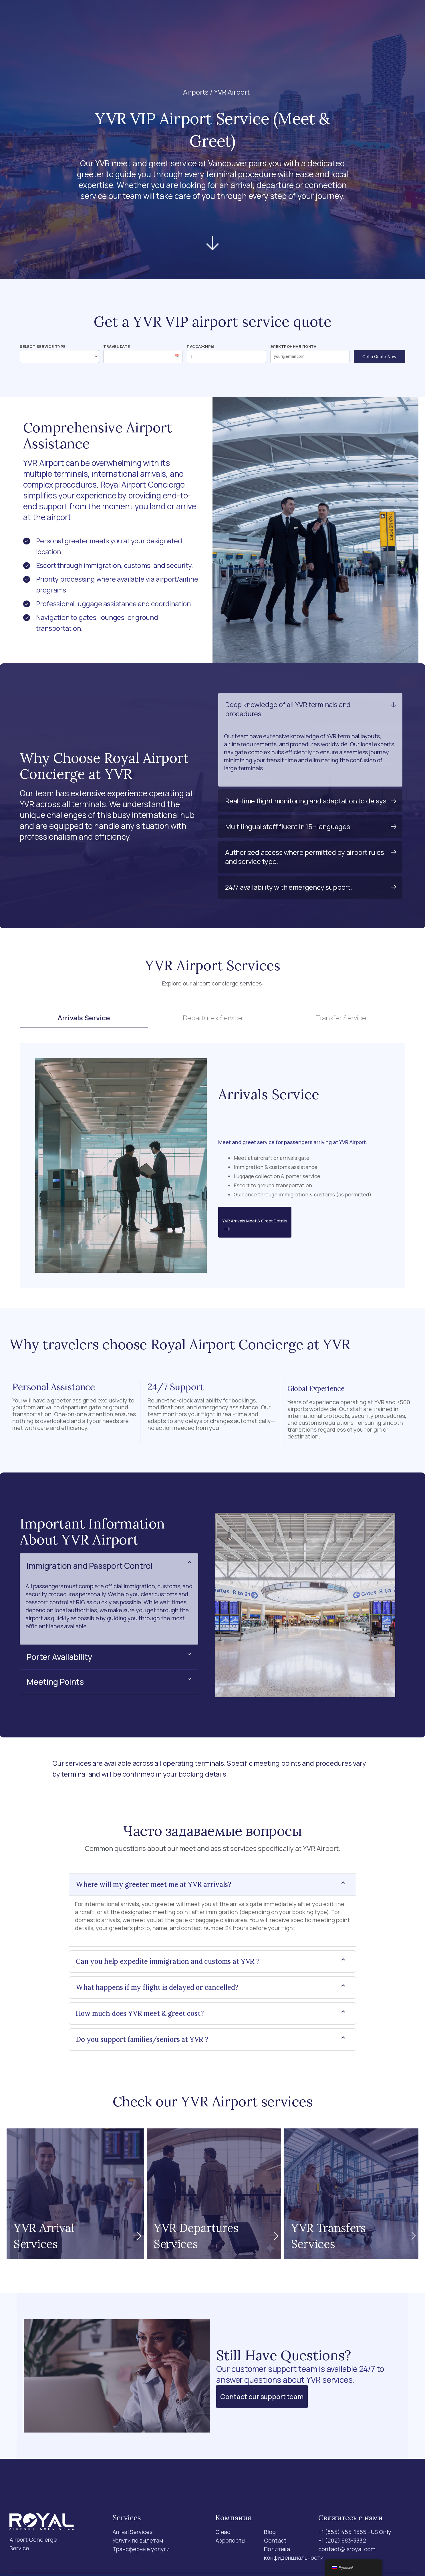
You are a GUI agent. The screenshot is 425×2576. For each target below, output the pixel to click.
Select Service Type (43, 346)
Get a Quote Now (379, 356)
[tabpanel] (212, 1165)
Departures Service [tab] (212, 1017)
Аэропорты (195, 16)
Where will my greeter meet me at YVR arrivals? (153, 1884)
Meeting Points (55, 1681)
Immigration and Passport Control (90, 1565)
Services (154, 16)
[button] (310, 709)
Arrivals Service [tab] (84, 1017)
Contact (268, 16)
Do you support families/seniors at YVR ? (142, 2039)
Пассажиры (201, 346)
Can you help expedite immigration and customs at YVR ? (168, 1961)
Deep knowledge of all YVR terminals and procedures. (288, 709)
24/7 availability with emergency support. (288, 887)
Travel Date (116, 346)
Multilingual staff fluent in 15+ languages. (288, 826)
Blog (244, 16)
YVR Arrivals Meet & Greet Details (254, 1226)
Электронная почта (293, 346)
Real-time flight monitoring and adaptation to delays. (306, 800)
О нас (224, 16)
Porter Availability (59, 1656)
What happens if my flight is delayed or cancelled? (157, 1987)
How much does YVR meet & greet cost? (140, 2013)
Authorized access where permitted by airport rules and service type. (304, 856)
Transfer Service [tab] (341, 1017)
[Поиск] (334, 16)
